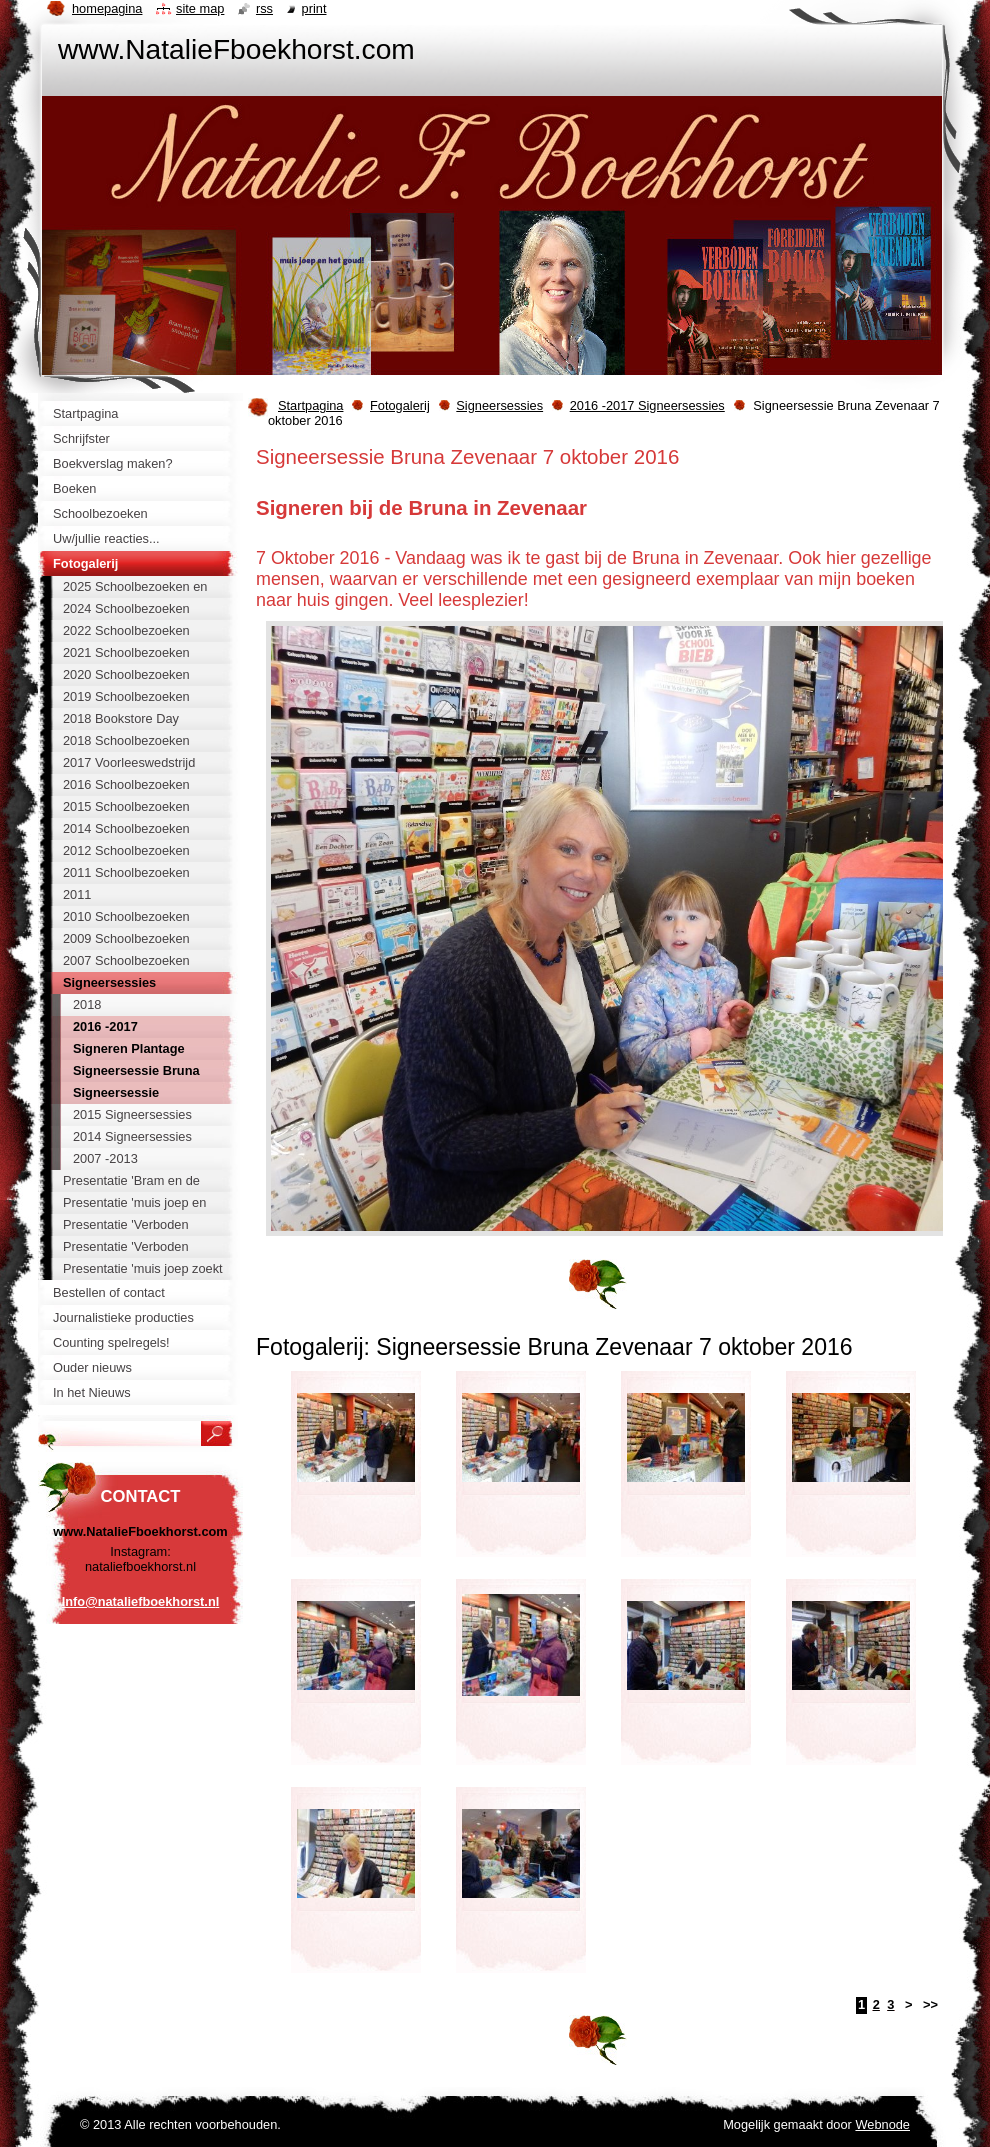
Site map (200, 8)
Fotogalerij (400, 405)
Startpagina (310, 405)
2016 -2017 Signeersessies (647, 405)
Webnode (882, 2124)
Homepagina (107, 8)
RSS (264, 8)
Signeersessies (499, 405)
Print (314, 8)
